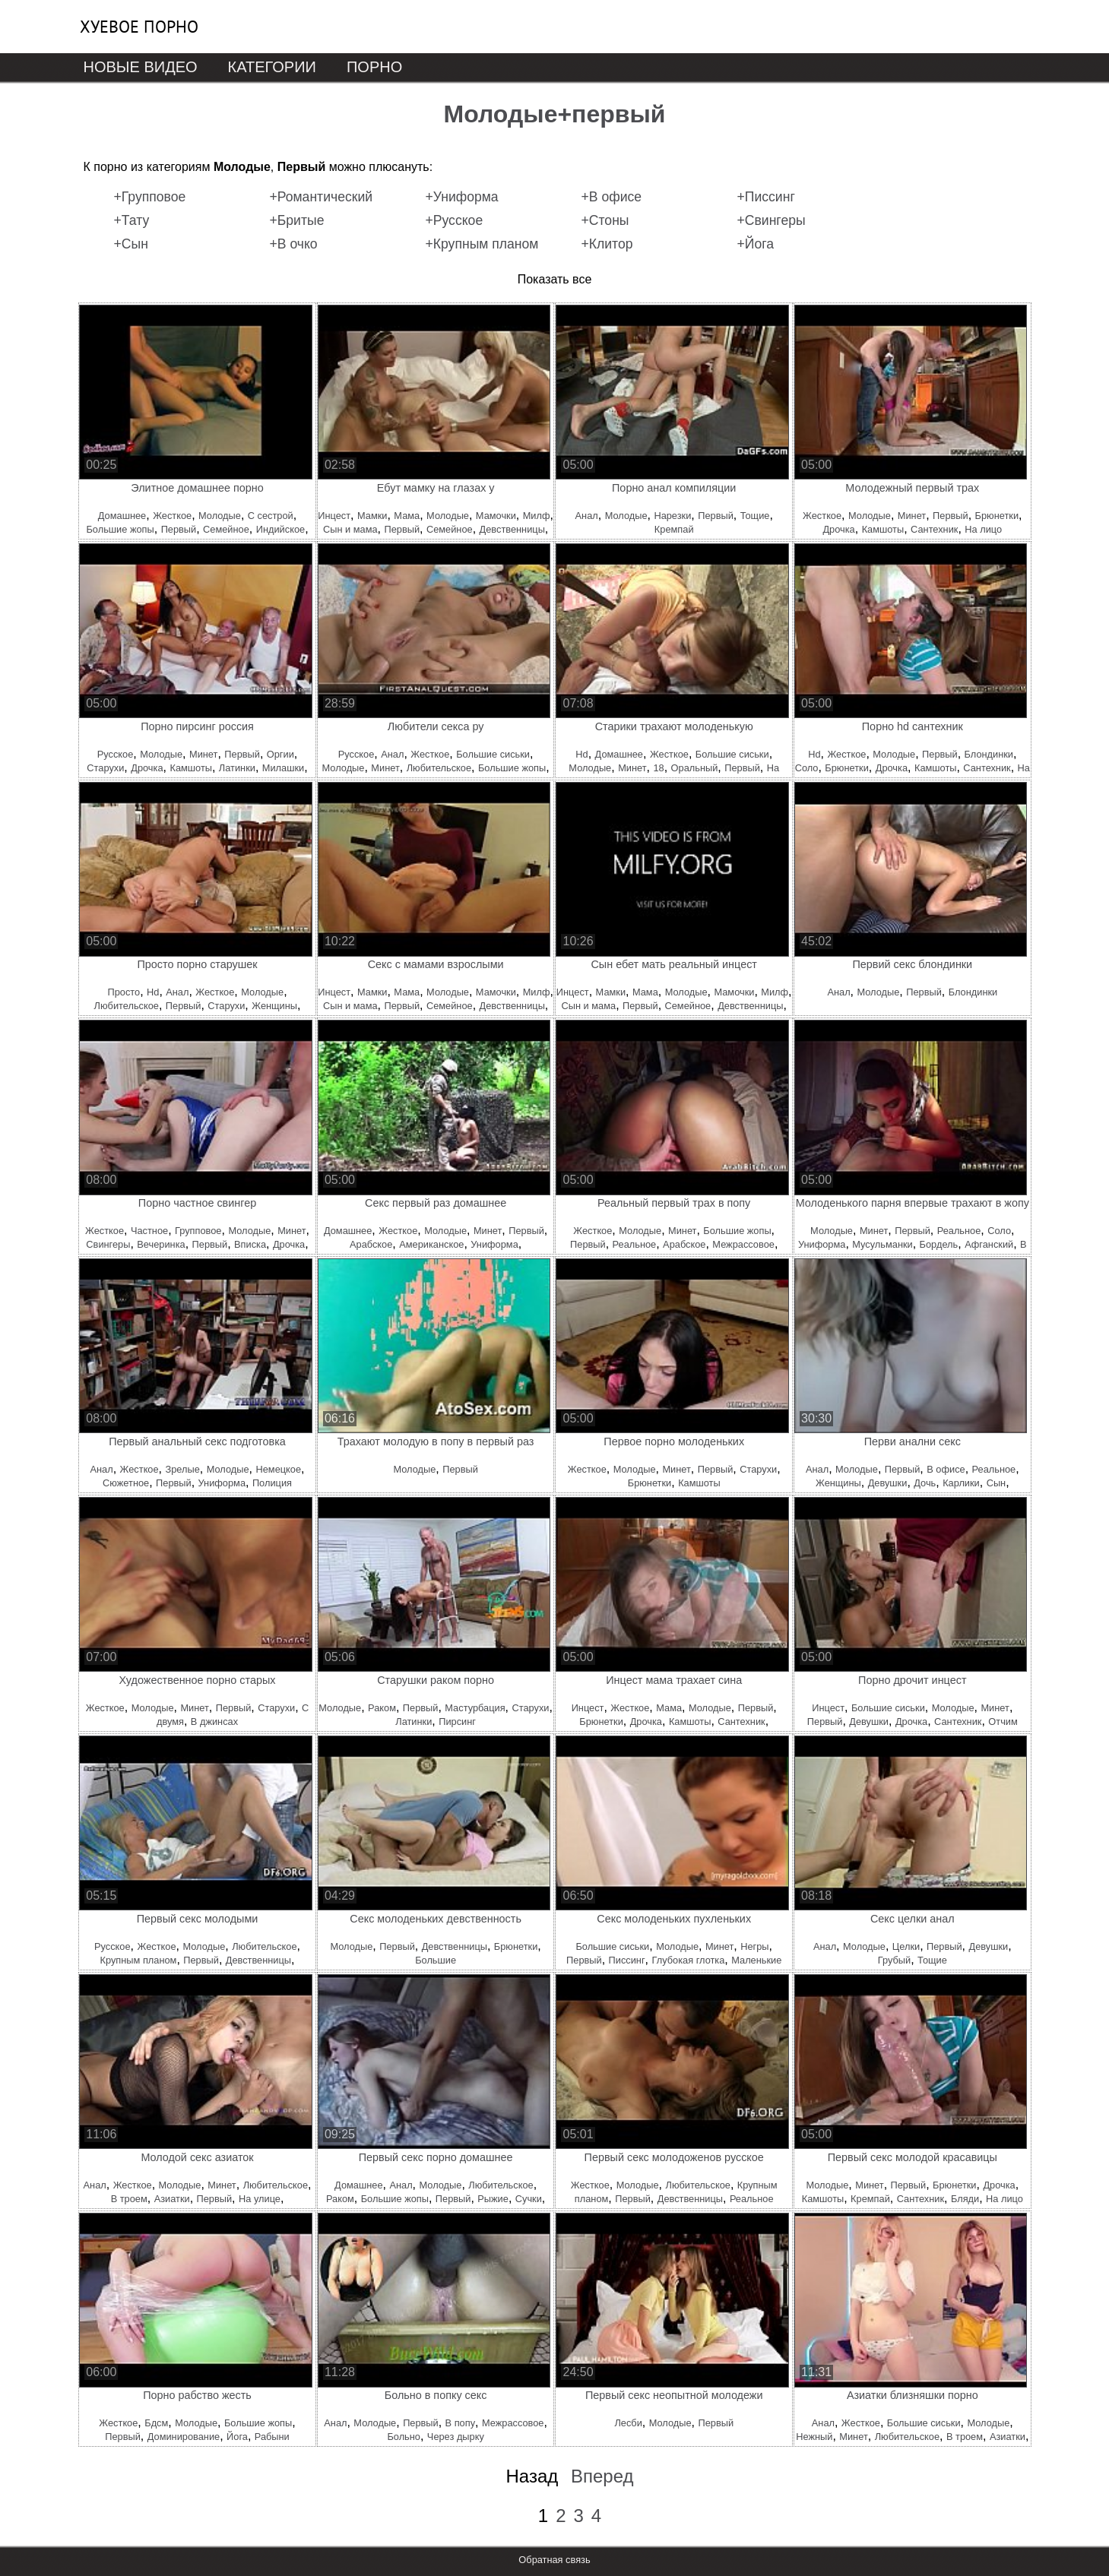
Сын (996, 1483)
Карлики (961, 1483)
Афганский (989, 1244)
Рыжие (493, 2198)
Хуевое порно (139, 26)
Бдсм (156, 2423)
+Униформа (462, 196)
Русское (115, 754)
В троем (129, 2198)
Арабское (371, 1244)
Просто (123, 992)
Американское (431, 1244)
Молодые (219, 515)
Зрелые (183, 1469)
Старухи (105, 768)
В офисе (946, 1469)
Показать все (555, 279)
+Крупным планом (482, 244)
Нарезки (672, 515)
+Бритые (297, 220)
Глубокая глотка (687, 1960)
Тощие (755, 515)
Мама (407, 515)
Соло (807, 768)
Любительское (439, 768)
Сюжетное (126, 1483)
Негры (754, 1946)
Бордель (939, 1244)
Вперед (602, 2476)
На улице (259, 2198)
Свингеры (108, 1244)
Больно (403, 2436)
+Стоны (605, 220)
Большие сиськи (493, 754)
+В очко (294, 244)
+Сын (131, 244)
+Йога (756, 244)
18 (658, 768)
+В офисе (611, 196)
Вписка (250, 1244)
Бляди (965, 2198)
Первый (179, 529)
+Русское (454, 220)
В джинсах (214, 1721)
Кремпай (674, 529)
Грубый (894, 1960)
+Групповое (150, 196)
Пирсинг (457, 1721)
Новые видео (141, 67)
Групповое (198, 1230)
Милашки (283, 768)
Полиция (272, 1483)
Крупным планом (138, 1960)
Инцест (334, 515)
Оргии (280, 754)
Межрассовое (743, 1244)
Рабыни (272, 2436)
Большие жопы (120, 529)
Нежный (814, 2436)
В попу (460, 2423)
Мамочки (496, 515)
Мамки (372, 515)
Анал (586, 515)
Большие (435, 1960)
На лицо (983, 529)
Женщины (274, 1005)
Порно (374, 67)
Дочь (925, 1483)
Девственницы (512, 529)
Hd (581, 754)
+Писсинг (766, 196)
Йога (237, 2436)
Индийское (280, 529)
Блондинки (989, 754)
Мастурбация (475, 1708)
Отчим (1002, 1721)
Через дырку (455, 2436)
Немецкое (278, 1469)
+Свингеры (771, 220)
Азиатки (172, 2198)
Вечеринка (161, 1244)
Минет (912, 515)
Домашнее (122, 515)
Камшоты (883, 529)
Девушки (888, 1483)
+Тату (132, 220)
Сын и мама (350, 529)
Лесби (628, 2423)
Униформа (494, 1244)
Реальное (635, 1244)
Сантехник (934, 529)
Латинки (237, 768)
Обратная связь (554, 2559)
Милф (536, 515)
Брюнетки (997, 515)
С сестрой (270, 515)
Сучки (528, 2198)
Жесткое (172, 515)
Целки (906, 1946)
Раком (382, 1708)
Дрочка (838, 529)
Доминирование (183, 2436)
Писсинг (627, 1960)
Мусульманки (882, 1244)
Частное (149, 1230)
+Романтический (321, 196)
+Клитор (607, 244)
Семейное (226, 529)
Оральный (694, 768)
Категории (272, 67)
